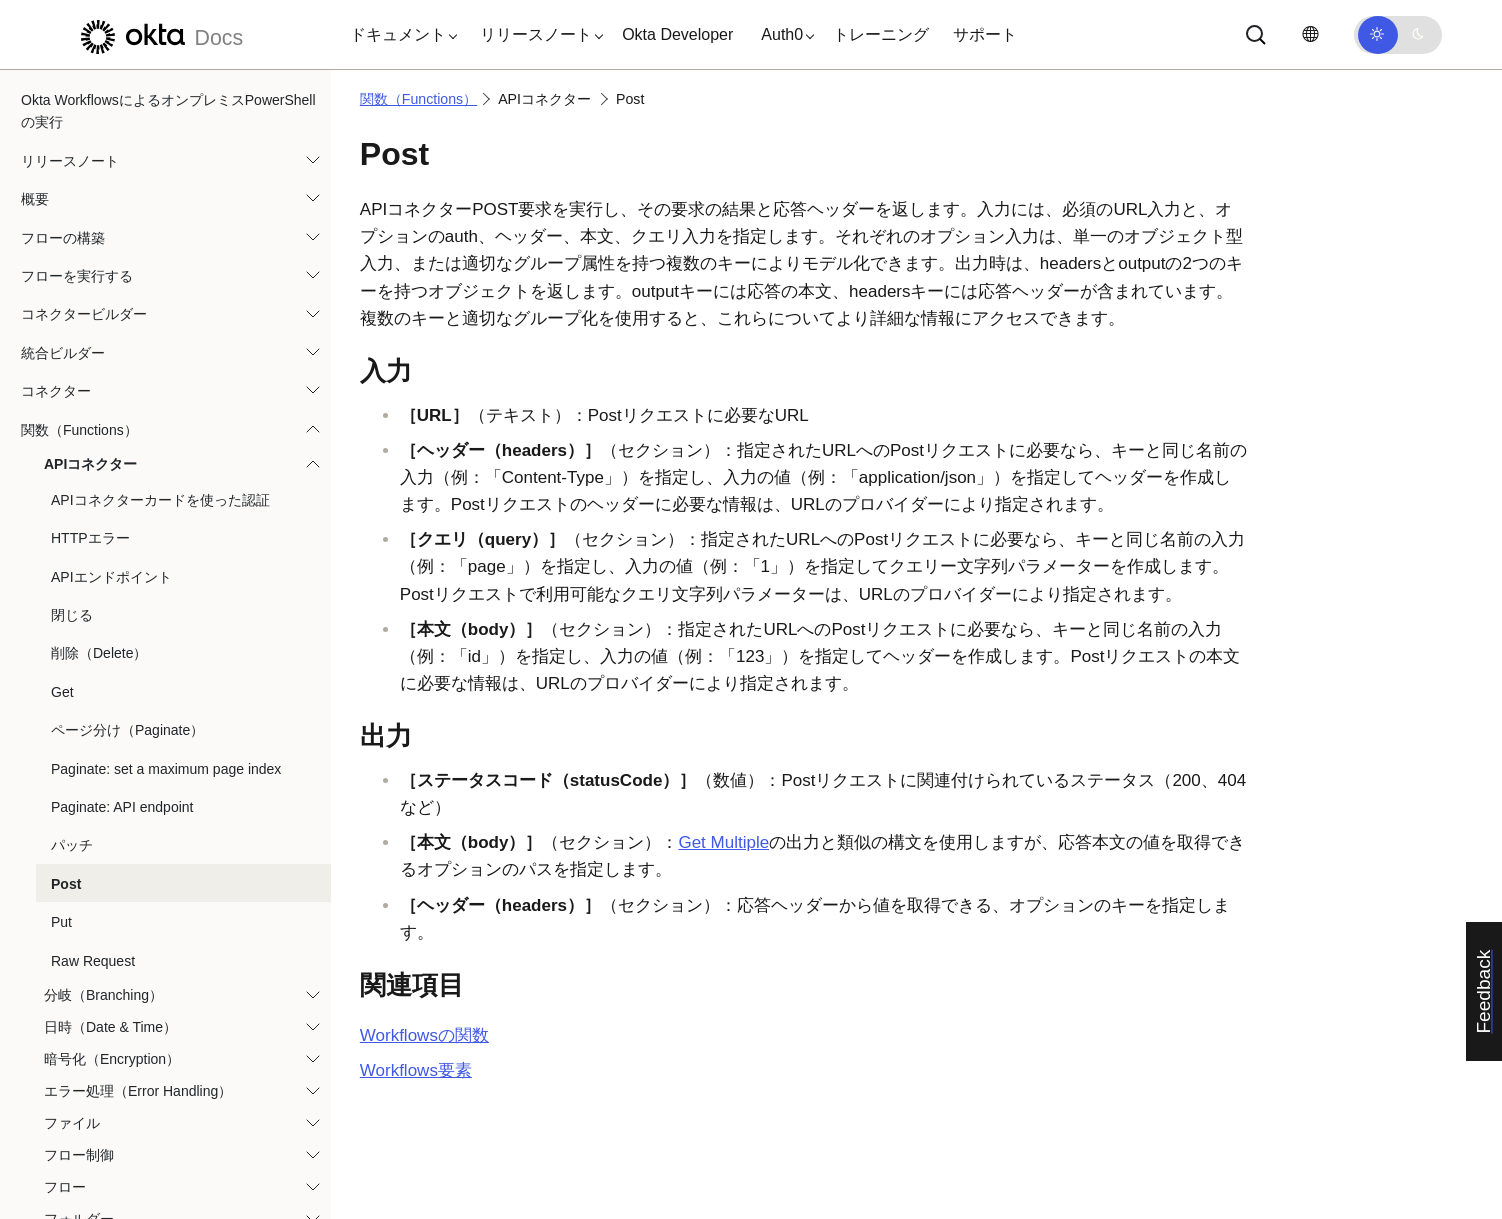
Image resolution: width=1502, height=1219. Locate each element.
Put (61, 450)
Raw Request (93, 489)
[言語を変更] (1310, 34)
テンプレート (63, 1103)
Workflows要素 (416, 1070)
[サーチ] (1256, 35)
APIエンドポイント (111, 105)
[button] (399, 35)
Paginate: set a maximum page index (166, 297)
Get (62, 220)
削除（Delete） (99, 181)
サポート (985, 34)
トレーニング (881, 34)
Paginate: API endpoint (122, 335)
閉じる (72, 143)
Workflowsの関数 (424, 1035)
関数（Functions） (418, 99)
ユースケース (63, 1180)
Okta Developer (677, 34)
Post (66, 412)
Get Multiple (723, 842)
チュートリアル (70, 1141)
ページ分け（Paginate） (127, 258)
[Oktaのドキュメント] (159, 34)
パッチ (72, 373)
